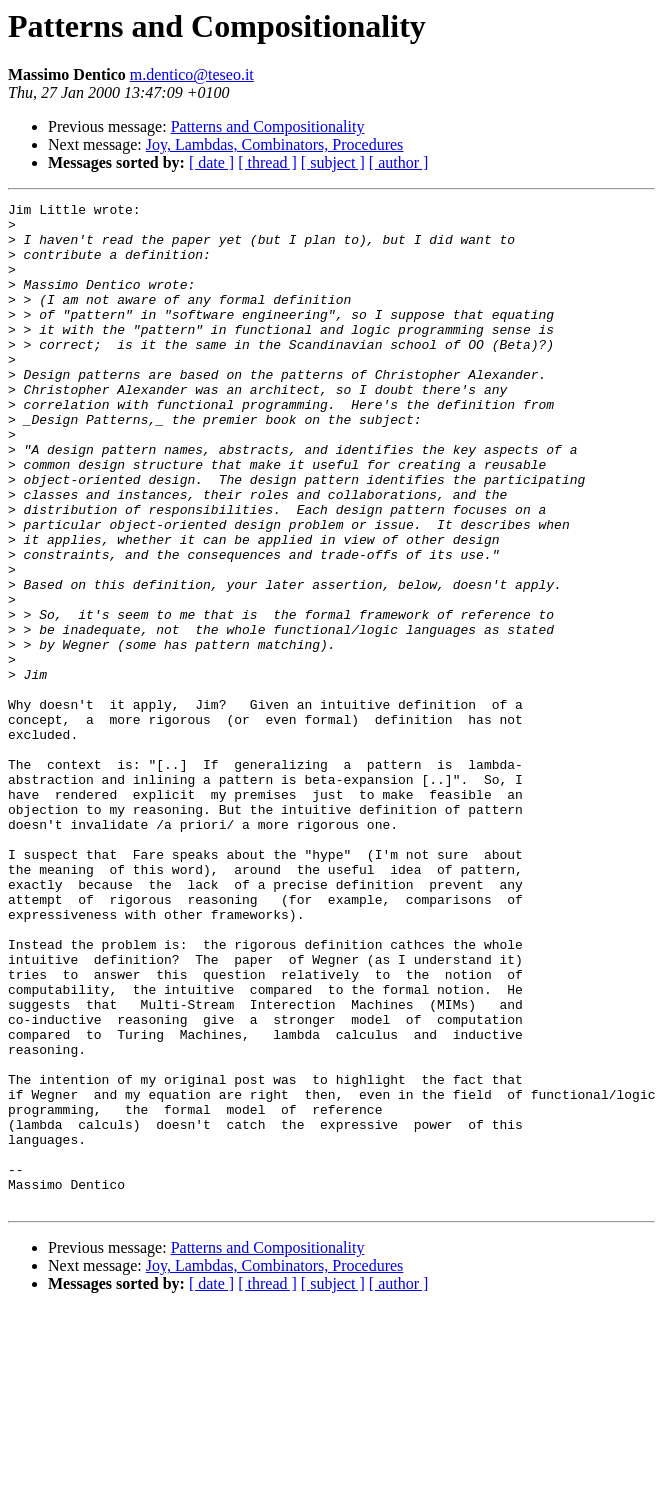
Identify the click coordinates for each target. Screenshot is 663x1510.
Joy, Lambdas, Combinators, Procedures (275, 144)
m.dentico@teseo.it (192, 74)
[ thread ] (267, 162)
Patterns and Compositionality (268, 126)
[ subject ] (333, 162)
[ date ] (211, 162)
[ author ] (399, 162)
